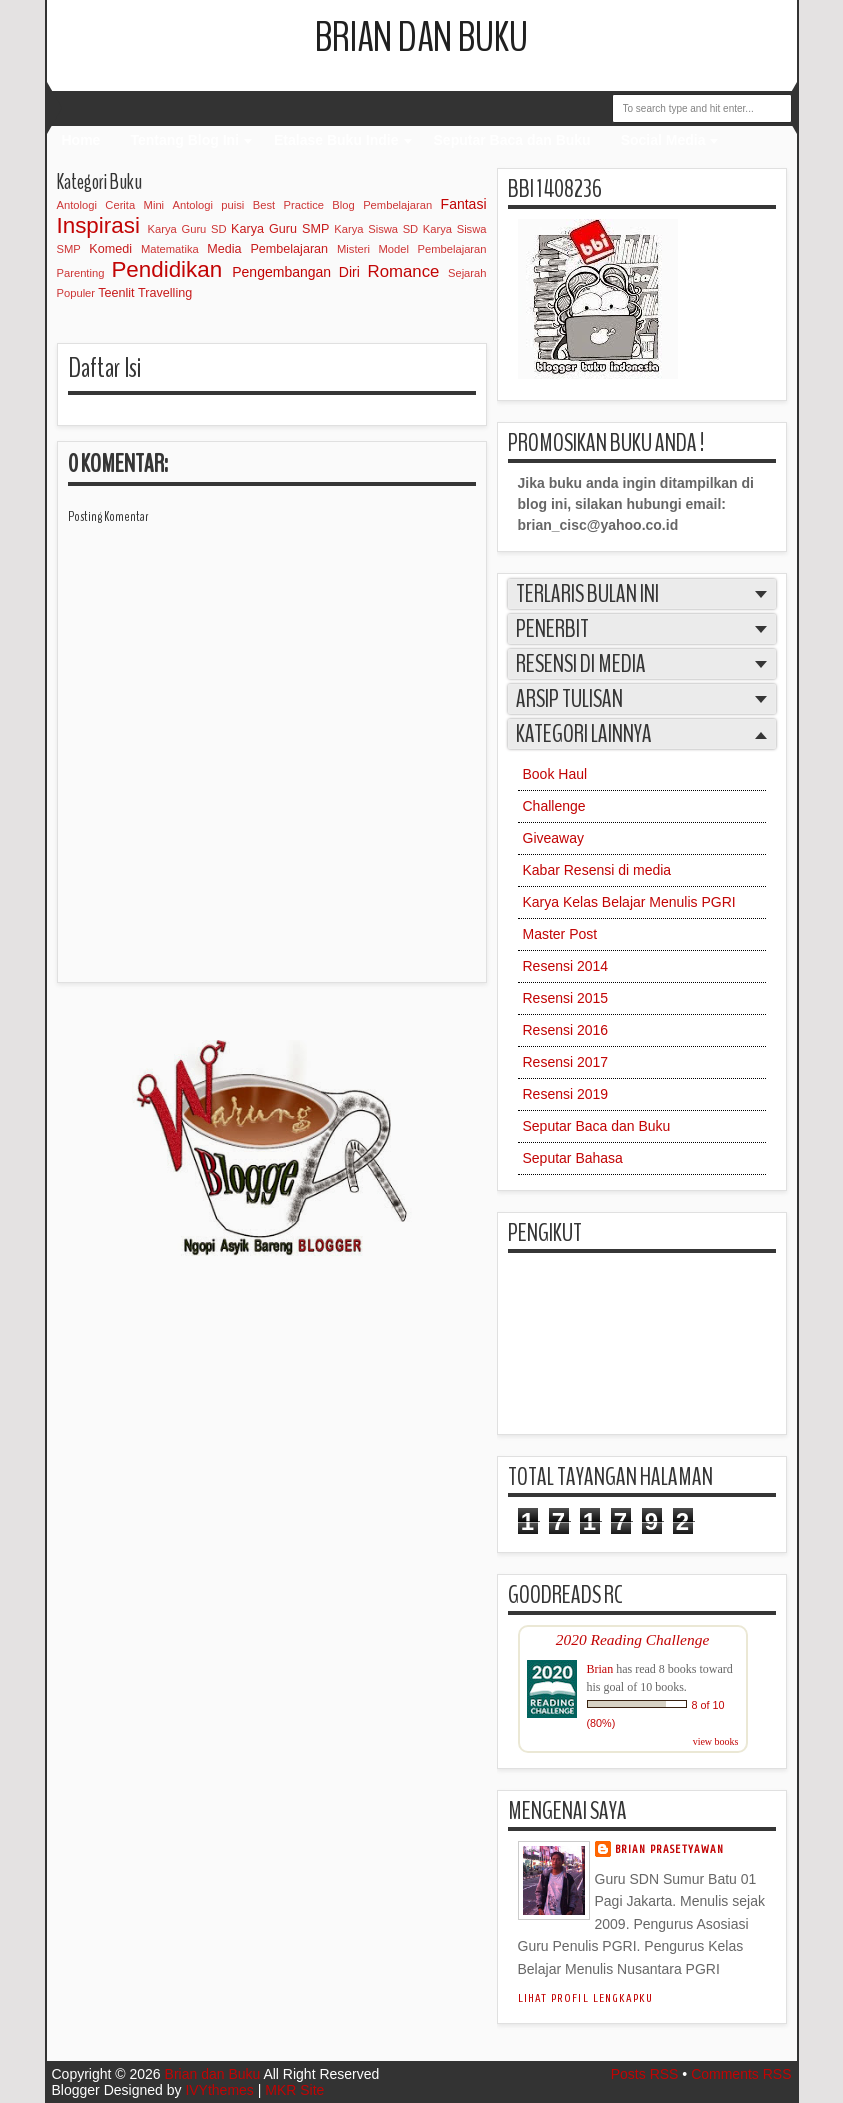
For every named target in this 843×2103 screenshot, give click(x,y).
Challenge (554, 806)
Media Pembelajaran (267, 249)
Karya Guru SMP (280, 229)
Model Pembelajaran (433, 249)
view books (716, 1741)
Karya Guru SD (187, 229)
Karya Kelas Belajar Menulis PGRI (629, 902)
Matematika (170, 249)
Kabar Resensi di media (597, 870)
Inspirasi (98, 225)
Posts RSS (645, 2074)
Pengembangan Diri (296, 272)
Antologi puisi (209, 205)
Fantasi (464, 204)
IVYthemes (219, 2090)
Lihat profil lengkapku (586, 1998)
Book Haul (555, 774)
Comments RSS (741, 2074)
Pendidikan (166, 269)
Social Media (663, 140)
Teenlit (116, 293)
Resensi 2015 (566, 998)
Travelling (165, 293)
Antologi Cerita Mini (111, 205)
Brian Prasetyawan (670, 1849)
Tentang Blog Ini (184, 140)
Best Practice (288, 205)
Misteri (353, 249)
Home (81, 140)
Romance (404, 271)
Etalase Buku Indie (336, 140)
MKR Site (294, 2090)
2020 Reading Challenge (633, 1639)
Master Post (560, 934)
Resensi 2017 (566, 1062)
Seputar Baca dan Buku (512, 140)
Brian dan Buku (421, 38)
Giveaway (553, 838)
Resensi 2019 (566, 1094)
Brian (600, 1669)
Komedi (110, 249)
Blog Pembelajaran (382, 205)
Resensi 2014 (566, 966)
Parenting (81, 273)
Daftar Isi (104, 368)
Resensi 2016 (566, 1030)
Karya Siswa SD (376, 229)
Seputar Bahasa (573, 1158)
